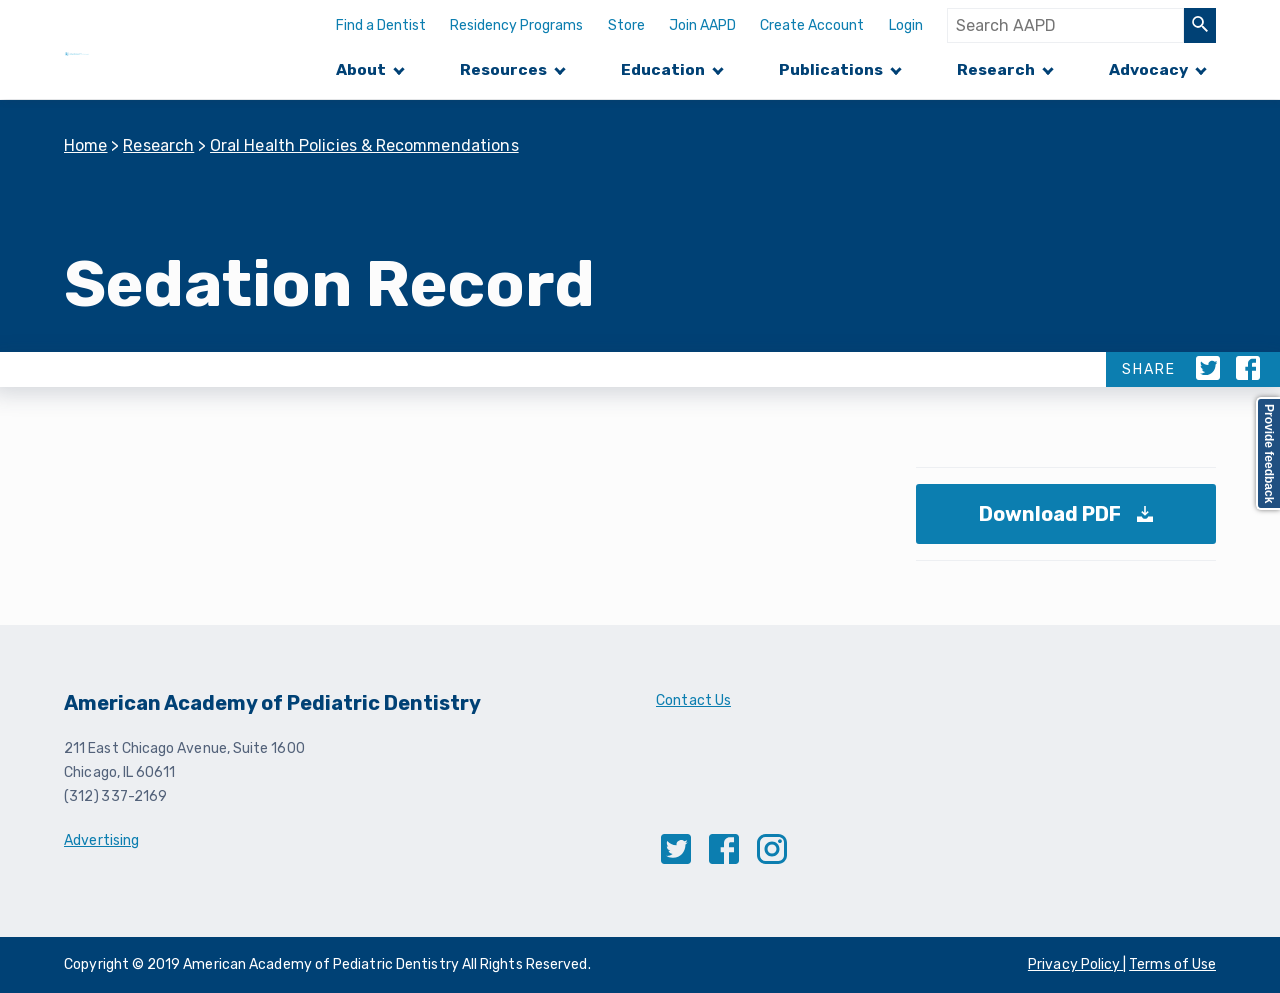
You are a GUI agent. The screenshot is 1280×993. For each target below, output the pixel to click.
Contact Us (693, 700)
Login (906, 25)
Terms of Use (1172, 964)
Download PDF (1072, 523)
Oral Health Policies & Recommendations (364, 145)
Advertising (101, 840)
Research (996, 70)
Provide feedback (1269, 453)
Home (86, 145)
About (361, 70)
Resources (503, 70)
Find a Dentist (381, 25)
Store (626, 25)
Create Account (812, 25)
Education (663, 70)
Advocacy (1148, 70)
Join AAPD (702, 25)
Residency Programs (516, 25)
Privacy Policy (1075, 964)
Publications (831, 70)
